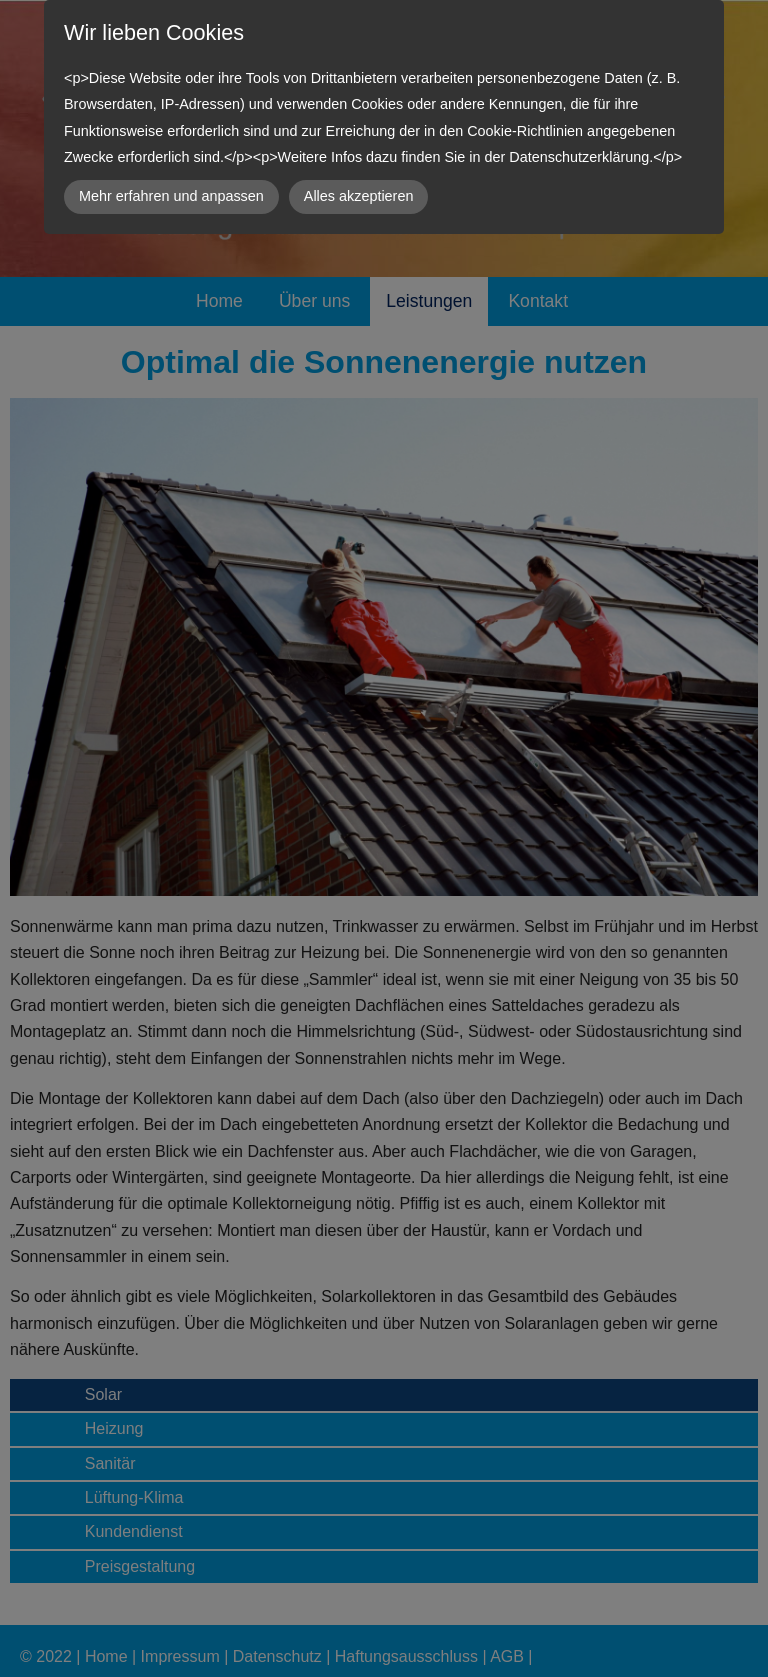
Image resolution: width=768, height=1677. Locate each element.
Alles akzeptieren (359, 196)
